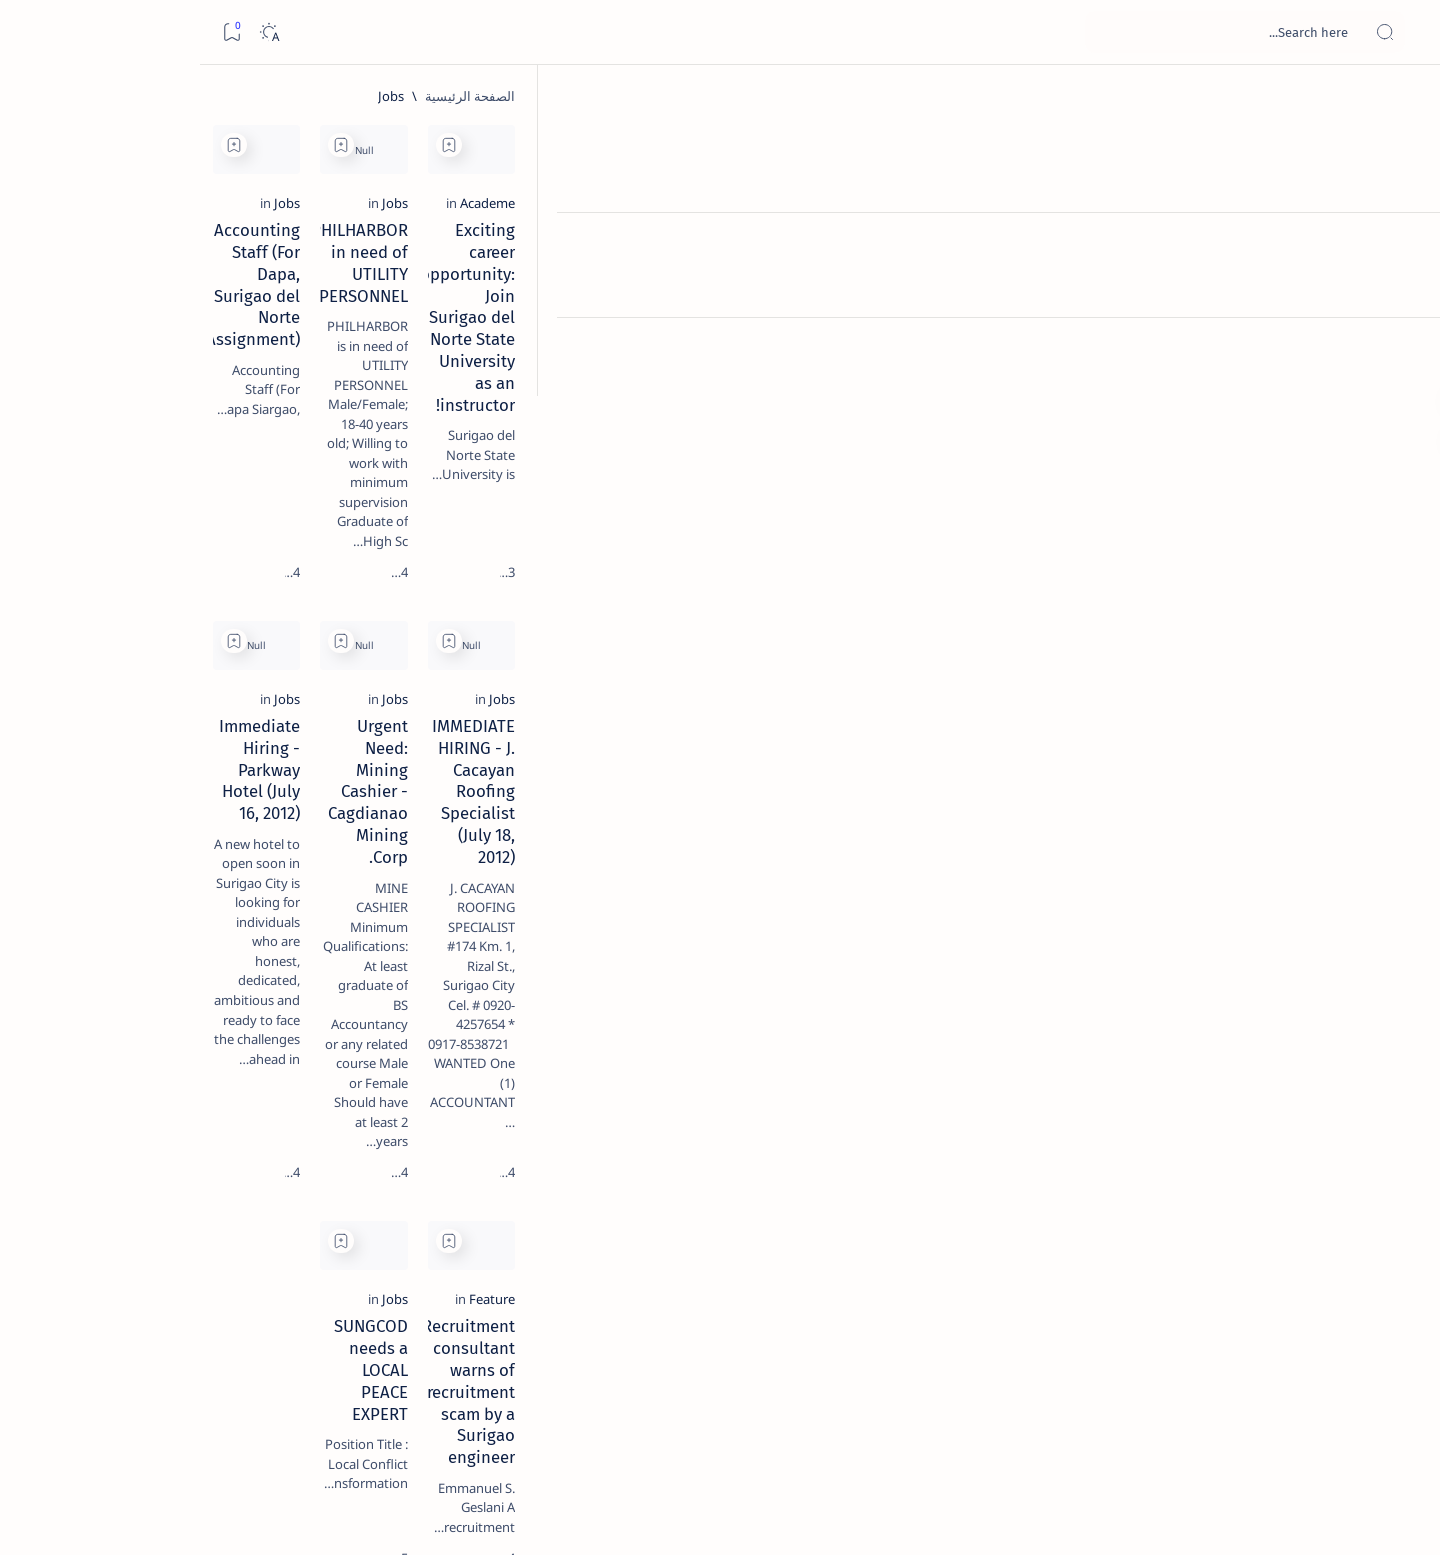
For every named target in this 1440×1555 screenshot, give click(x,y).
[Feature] (1288, 1154)
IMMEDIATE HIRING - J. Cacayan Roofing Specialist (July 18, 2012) (1164, 777)
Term (320, 1209)
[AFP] (122, 1096)
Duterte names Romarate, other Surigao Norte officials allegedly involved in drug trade (184, 592)
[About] (1402, 245)
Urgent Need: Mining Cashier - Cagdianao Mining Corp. (879, 777)
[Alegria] (203, 543)
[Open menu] (1402, 32)
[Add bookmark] (1033, 145)
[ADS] (267, 1096)
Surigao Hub (1221, 1516)
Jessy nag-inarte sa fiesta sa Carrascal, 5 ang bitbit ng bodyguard (200, 483)
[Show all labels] (287, 1143)
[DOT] (203, 653)
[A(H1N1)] (267, 996)
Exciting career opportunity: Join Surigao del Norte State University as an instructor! (1173, 371)
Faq (133, 1209)
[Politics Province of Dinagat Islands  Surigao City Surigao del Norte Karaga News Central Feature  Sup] (267, 946)
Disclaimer (255, 1209)
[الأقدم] (416, 1414)
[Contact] (1402, 285)
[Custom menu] (1402, 350)
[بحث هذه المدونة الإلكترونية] (1045, 32)
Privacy (184, 1209)
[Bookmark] (31, 32)
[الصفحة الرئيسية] (1402, 100)
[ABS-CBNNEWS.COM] (267, 1046)
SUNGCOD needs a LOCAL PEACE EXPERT (843, 1181)
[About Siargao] (122, 996)
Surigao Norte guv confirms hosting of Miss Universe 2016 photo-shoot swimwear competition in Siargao (193, 712)
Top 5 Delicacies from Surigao (194, 340)
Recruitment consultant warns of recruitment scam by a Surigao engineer (1187, 1203)
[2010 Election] (122, 946)
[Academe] (1283, 322)
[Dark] (68, 32)
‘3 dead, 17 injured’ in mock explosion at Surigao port (204, 822)
